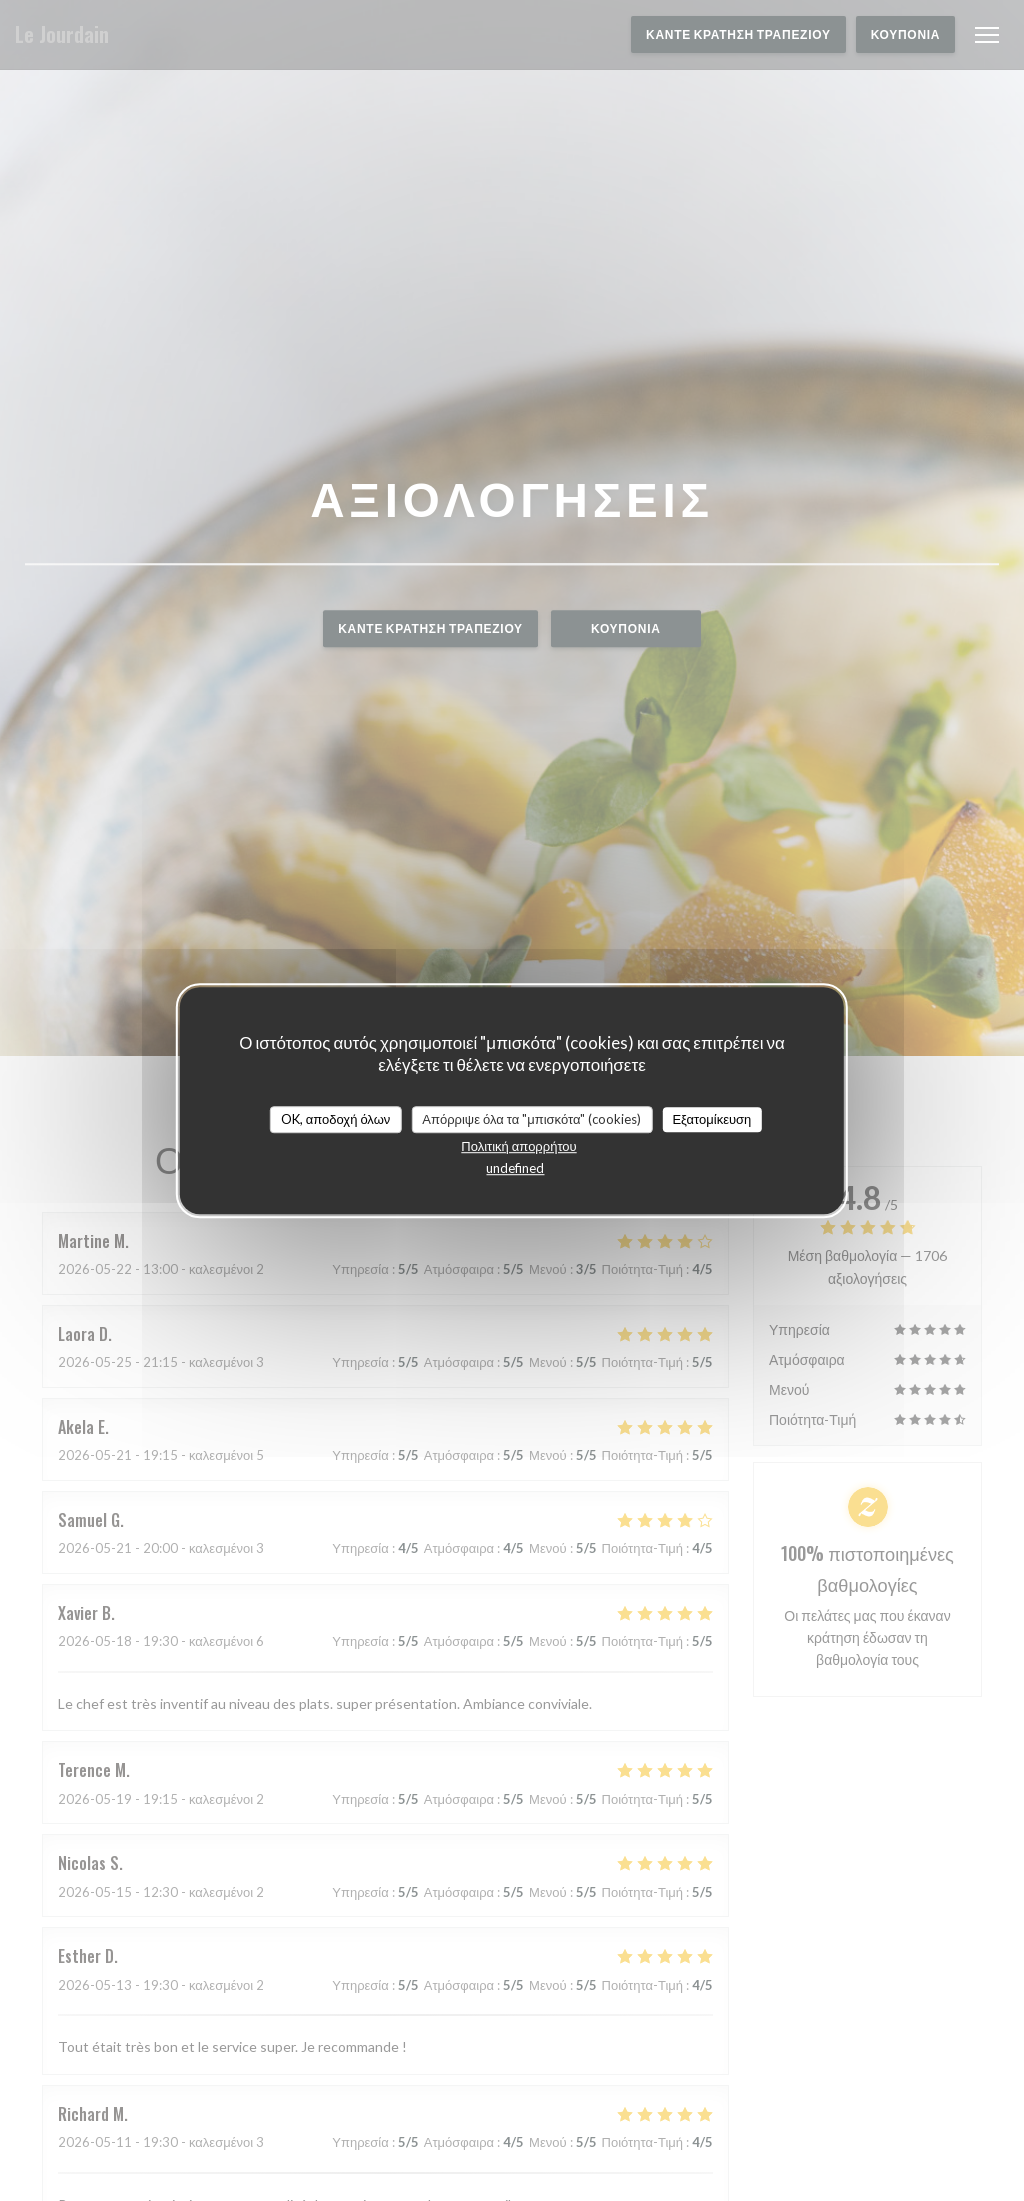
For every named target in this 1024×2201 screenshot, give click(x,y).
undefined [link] (515, 1168)
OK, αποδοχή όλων (336, 1119)
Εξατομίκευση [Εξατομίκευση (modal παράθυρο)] (711, 1119)
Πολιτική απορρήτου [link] (518, 1146)
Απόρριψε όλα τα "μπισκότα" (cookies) (531, 1119)
